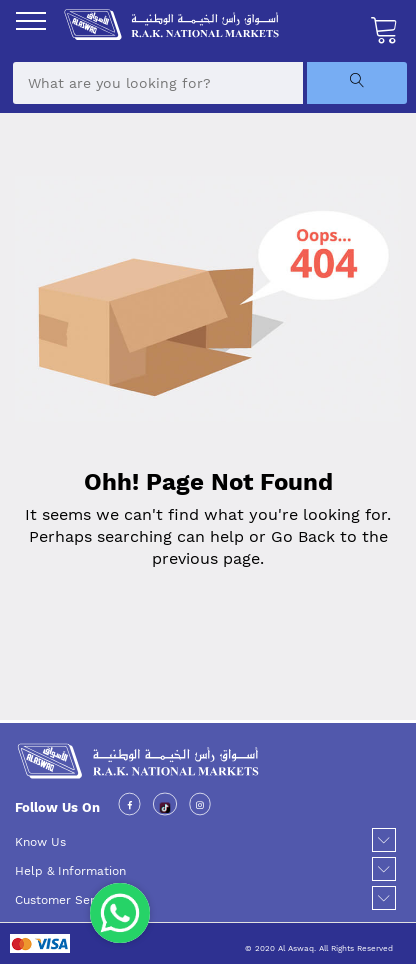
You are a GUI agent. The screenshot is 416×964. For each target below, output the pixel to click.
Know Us (40, 842)
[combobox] (158, 83)
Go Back (303, 536)
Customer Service (66, 900)
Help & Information (70, 871)
